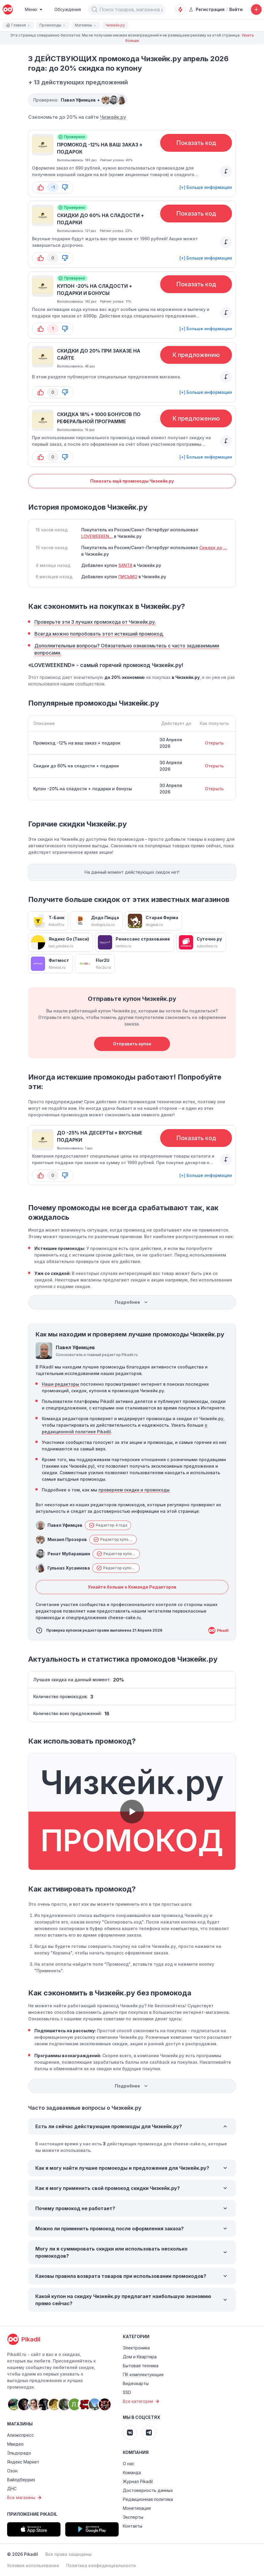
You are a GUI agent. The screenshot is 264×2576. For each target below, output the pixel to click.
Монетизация (137, 2508)
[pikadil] (7, 9)
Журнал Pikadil (138, 2481)
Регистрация (207, 9)
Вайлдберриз (21, 2479)
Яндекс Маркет (23, 2461)
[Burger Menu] (33, 9)
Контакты (132, 2525)
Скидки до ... (213, 547)
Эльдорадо (19, 2452)
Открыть (214, 742)
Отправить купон (132, 1043)
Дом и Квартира (140, 2356)
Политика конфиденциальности (101, 2565)
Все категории (142, 2401)
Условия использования (33, 2565)
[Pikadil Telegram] (149, 2432)
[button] (94, 9)
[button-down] (65, 187)
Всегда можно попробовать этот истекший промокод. (99, 634)
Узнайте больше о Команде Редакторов (132, 1586)
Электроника (136, 2347)
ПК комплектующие (143, 2374)
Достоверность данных (148, 2490)
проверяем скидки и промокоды (134, 1489)
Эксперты (133, 2517)
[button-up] (40, 187)
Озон (12, 2470)
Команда (132, 2472)
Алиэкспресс (20, 2435)
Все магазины (25, 2497)
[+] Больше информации (205, 187)
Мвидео (15, 2444)
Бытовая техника (140, 2365)
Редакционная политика (148, 2499)
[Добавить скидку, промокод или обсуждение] (256, 9)
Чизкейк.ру (113, 117)
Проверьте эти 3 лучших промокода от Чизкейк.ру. (95, 622)
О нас (128, 2463)
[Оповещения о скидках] (180, 9)
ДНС (12, 2488)
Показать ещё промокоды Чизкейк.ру (132, 480)
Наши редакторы (60, 1384)
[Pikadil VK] (130, 2432)
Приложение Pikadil (32, 2514)
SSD (127, 2392)
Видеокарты (136, 2383)
